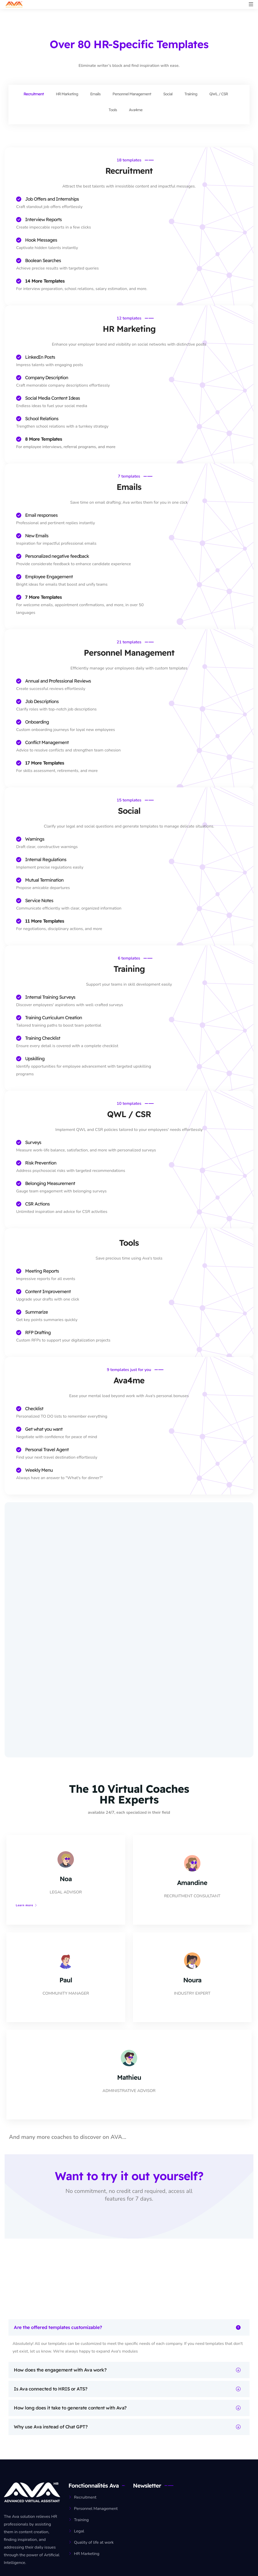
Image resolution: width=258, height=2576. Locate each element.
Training (81, 2520)
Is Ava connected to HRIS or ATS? (127, 2389)
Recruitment (85, 2497)
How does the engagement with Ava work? (127, 2370)
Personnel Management (96, 2508)
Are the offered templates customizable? (127, 2327)
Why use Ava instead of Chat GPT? (127, 2427)
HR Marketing (86, 2554)
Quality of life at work (94, 2542)
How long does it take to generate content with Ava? (127, 2408)
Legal (79, 2531)
